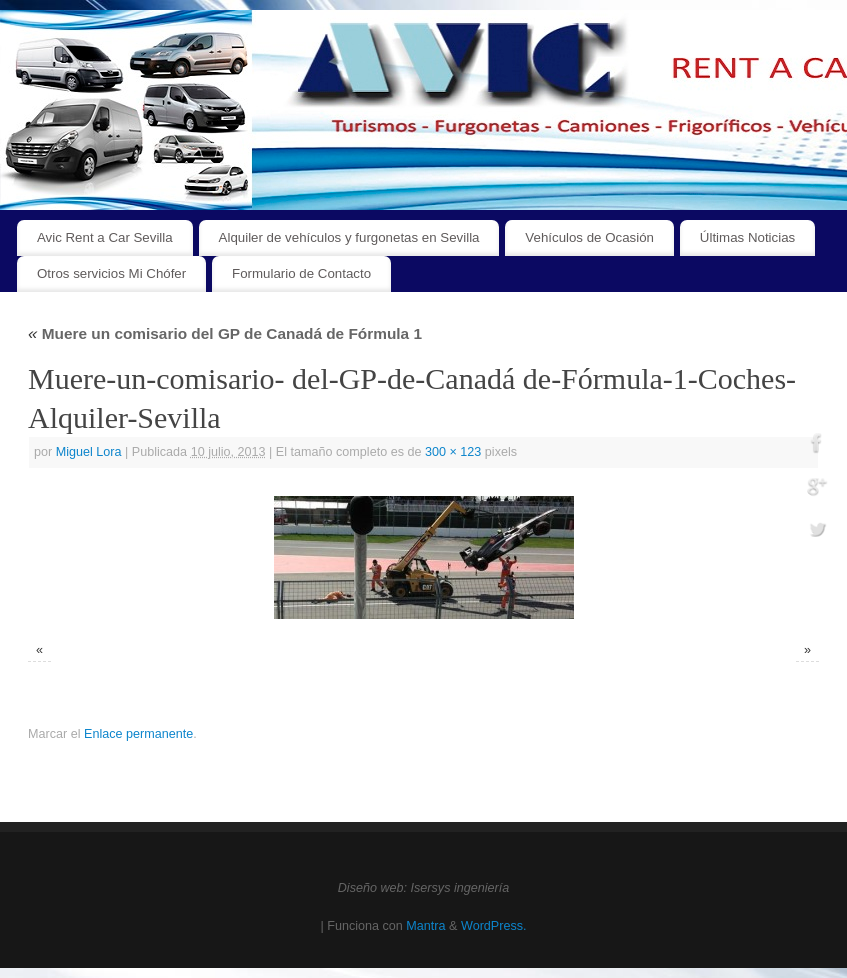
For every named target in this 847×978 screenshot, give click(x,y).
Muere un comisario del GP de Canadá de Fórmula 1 (225, 333)
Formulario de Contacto (301, 273)
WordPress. (494, 926)
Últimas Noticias (747, 237)
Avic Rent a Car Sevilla (105, 237)
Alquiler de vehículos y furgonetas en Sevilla (349, 237)
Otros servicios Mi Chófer (111, 273)
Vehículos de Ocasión (589, 237)
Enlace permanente (138, 734)
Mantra (425, 926)
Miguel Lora (89, 452)
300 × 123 (453, 452)
